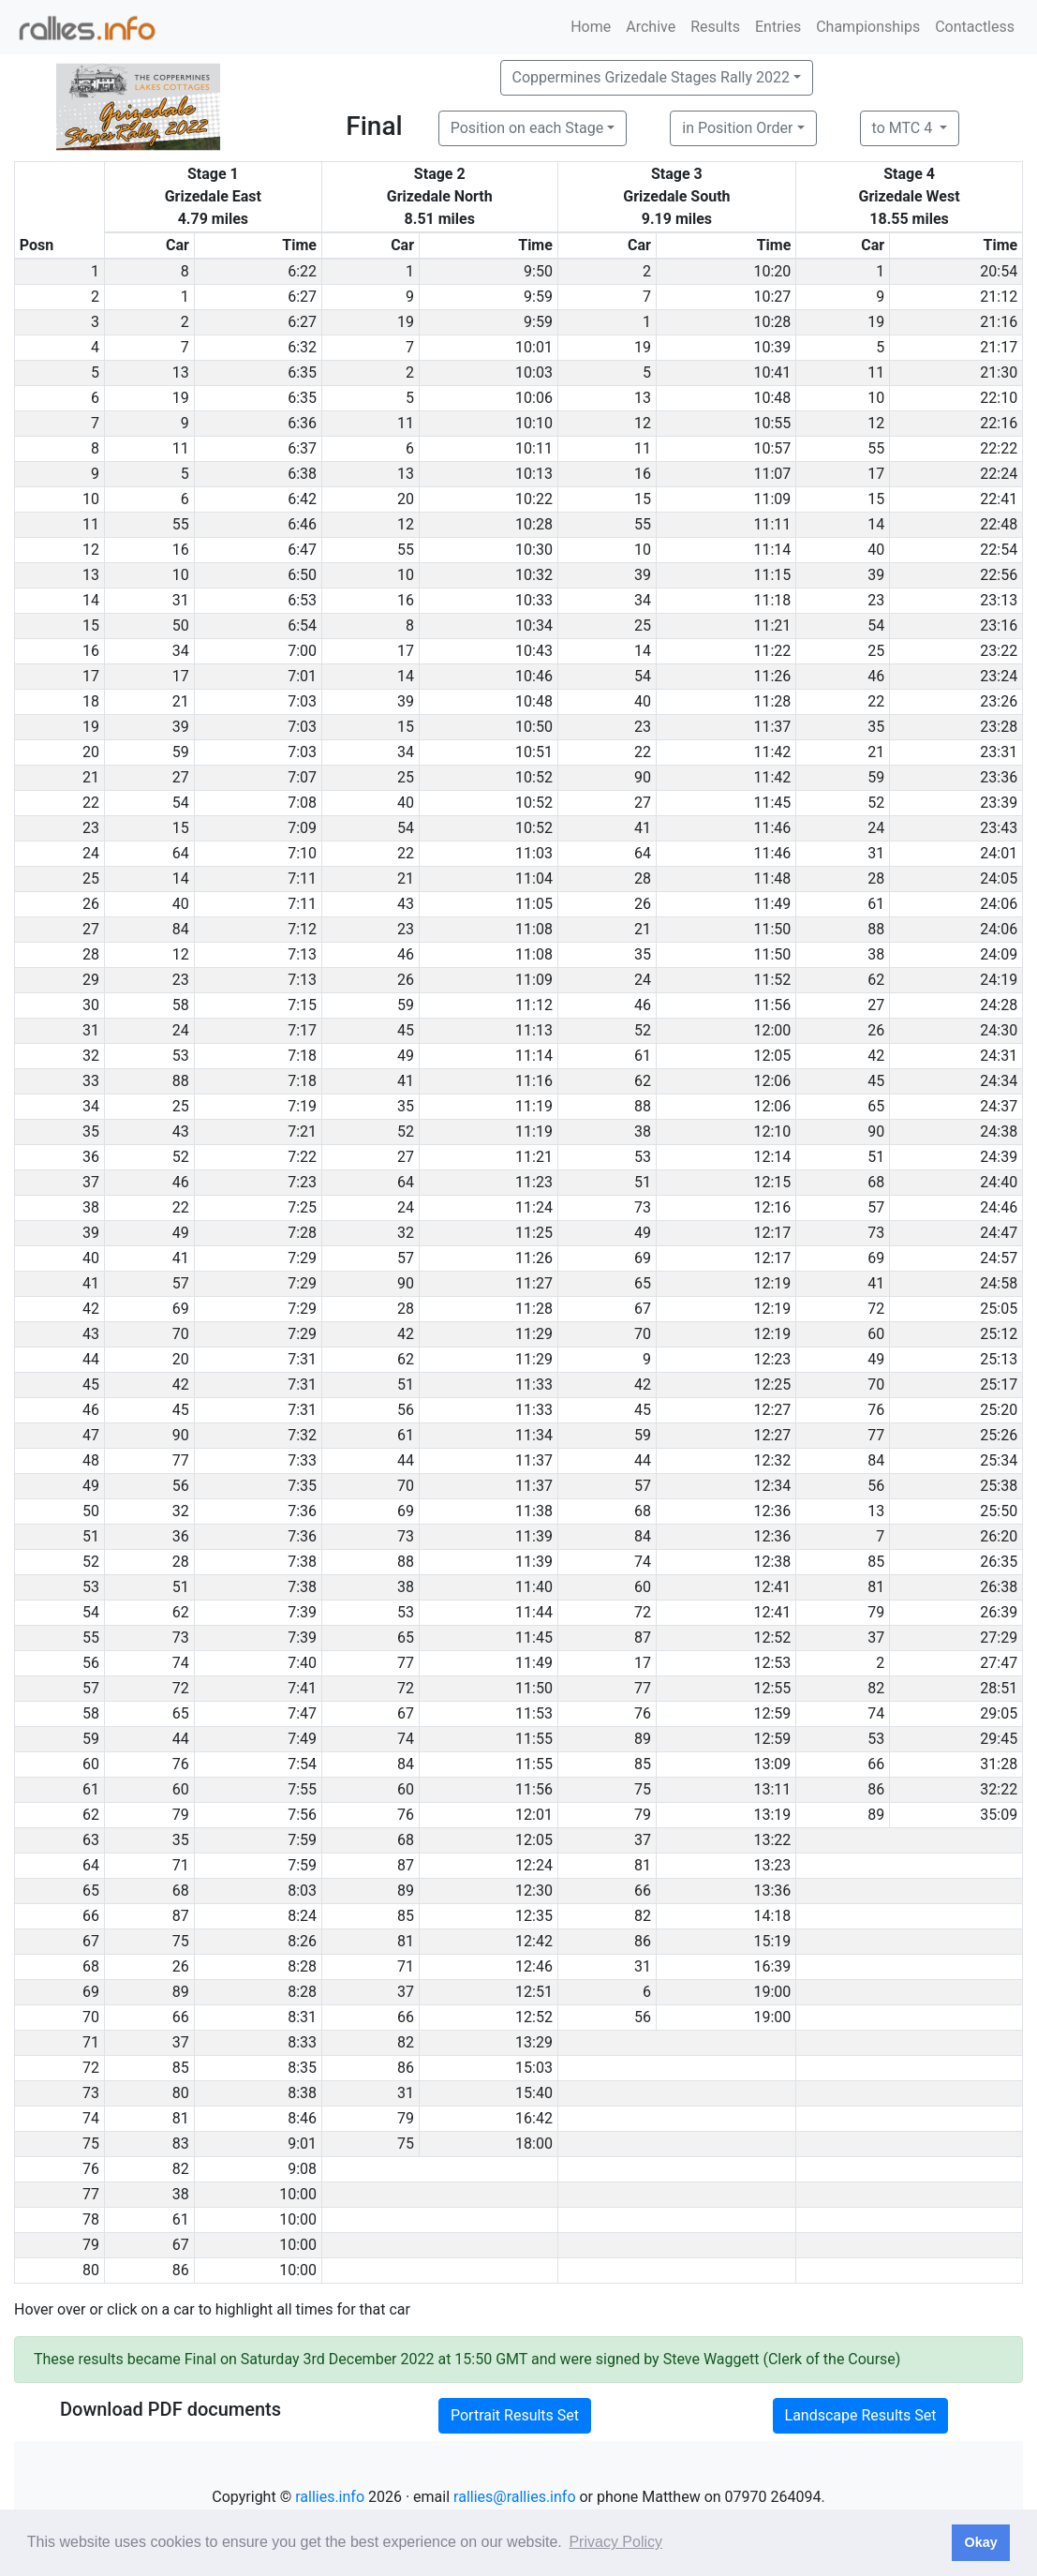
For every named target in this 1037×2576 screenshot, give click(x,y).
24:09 (998, 954)
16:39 (772, 1966)
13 (180, 372)
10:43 (534, 651)
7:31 (302, 1359)
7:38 (302, 1562)
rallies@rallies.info (514, 2497)
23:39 (998, 803)
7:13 (302, 954)
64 (180, 853)
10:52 (534, 777)
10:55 (772, 423)
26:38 (998, 1587)
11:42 (772, 752)
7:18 (302, 1056)
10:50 (534, 727)
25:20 (998, 1410)
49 (405, 1056)
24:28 (998, 1005)
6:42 (302, 499)
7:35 (302, 1486)
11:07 (772, 474)
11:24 (534, 1207)
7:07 (302, 777)
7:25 (302, 1207)
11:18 (772, 600)
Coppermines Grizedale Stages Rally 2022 (651, 77)
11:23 (534, 1182)
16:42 (534, 2118)
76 (875, 1410)
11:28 (772, 701)
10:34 (534, 625)
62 (875, 980)
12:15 (772, 1182)
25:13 (998, 1359)
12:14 (772, 1157)
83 (180, 2143)
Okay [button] (980, 2542)
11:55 (534, 1739)
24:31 (998, 1056)
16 (642, 474)
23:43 (998, 828)
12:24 (534, 1865)
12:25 (772, 1384)
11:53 (534, 1713)
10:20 (772, 271)
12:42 (534, 1941)
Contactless (975, 27)
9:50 (538, 271)
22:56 (998, 575)
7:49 (302, 1739)
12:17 (772, 1233)
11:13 (534, 1030)
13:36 (772, 1890)
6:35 (302, 372)
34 (642, 600)
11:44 (534, 1612)
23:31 (998, 752)
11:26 (772, 676)
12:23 (772, 1359)
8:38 (302, 2093)
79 (875, 1612)
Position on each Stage (527, 128)
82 (875, 1688)
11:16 (534, 1081)
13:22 (772, 1840)
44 (405, 1460)
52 (875, 803)
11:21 (772, 625)
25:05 (998, 1309)
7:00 (302, 651)
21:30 (998, 372)
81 (875, 1587)
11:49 (772, 904)
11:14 (772, 549)
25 (642, 625)
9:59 (538, 296)
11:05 (534, 904)
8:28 (302, 1966)
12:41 (772, 1587)
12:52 (772, 1637)
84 (180, 929)
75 (642, 1789)
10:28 (772, 322)
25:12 (998, 1334)
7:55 (302, 1789)
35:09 (998, 1815)
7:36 (302, 1511)
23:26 (998, 701)
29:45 (998, 1739)
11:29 (534, 1334)
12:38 (772, 1562)
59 (180, 752)
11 (875, 372)
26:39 (998, 1612)
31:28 (998, 1764)
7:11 (302, 878)
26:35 (998, 1562)
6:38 (302, 474)
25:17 (998, 1384)
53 (180, 1056)
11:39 (534, 1536)
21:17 (998, 347)
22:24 (998, 474)
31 (180, 600)
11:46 (772, 828)
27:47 (998, 1663)
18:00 (534, 2143)
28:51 (998, 1688)
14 (875, 524)
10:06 (534, 398)
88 (875, 929)
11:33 (534, 1384)
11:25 (534, 1233)
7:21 (302, 1131)
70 (180, 1334)
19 (405, 322)
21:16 (998, 322)
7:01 (302, 676)
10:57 (772, 448)
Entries (778, 27)
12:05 (772, 1056)
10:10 (534, 423)
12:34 (772, 1486)
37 (875, 1637)
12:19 (772, 1283)
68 (875, 1182)
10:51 (534, 752)
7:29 (302, 1258)
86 (875, 1789)
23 (875, 600)
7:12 (302, 929)
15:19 (772, 1941)
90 (642, 777)
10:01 (534, 347)
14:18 (772, 1916)
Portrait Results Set (515, 2415)
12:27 (772, 1410)
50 (180, 625)
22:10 (998, 398)
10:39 (772, 347)
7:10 (302, 853)
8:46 (302, 2118)
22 (875, 701)
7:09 (302, 828)
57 (875, 1207)
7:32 (302, 1435)
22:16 (998, 423)
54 (875, 625)
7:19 (302, 1106)
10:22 (534, 499)
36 (180, 1536)
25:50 (998, 1511)
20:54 (998, 271)
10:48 (772, 398)
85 (875, 1562)
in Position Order (737, 128)
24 (875, 828)
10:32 (534, 575)
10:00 (298, 2194)
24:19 (998, 980)
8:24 (302, 1916)
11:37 (772, 727)
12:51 (534, 1992)
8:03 (302, 1890)
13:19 (772, 1815)
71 (180, 1865)
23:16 (998, 625)
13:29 (534, 2042)
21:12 (998, 296)
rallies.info (329, 2497)
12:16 (772, 1207)
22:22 (998, 448)
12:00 (772, 1030)
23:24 (998, 676)
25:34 (998, 1460)
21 (180, 701)
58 (180, 1005)
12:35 (534, 1916)
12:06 (772, 1081)
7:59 (302, 1840)
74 (642, 1562)
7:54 (302, 1764)
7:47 (302, 1713)
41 (642, 828)
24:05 (998, 878)
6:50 (302, 575)
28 (642, 878)
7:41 (302, 1688)
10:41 (772, 372)
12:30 (534, 1890)
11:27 (534, 1283)
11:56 (772, 1005)
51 (875, 1157)
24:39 (998, 1157)
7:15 (302, 1005)
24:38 (998, 1131)
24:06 (998, 904)
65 (875, 1106)
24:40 (998, 1182)
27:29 (998, 1637)
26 (642, 904)
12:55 (772, 1688)
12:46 (534, 1966)
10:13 (534, 474)
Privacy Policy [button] (615, 2542)
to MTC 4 (904, 128)
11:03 (534, 853)
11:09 (772, 499)
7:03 (302, 701)
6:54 (302, 625)
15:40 (534, 2093)
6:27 (302, 296)
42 (875, 1056)
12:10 (772, 1131)
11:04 (534, 878)
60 (875, 1334)
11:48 (772, 878)
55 (875, 448)
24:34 (998, 1081)
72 (875, 1309)
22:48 (998, 524)
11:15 (772, 575)
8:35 (302, 2068)
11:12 (534, 1005)
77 (875, 1435)
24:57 (998, 1258)
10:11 (534, 448)
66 (875, 1764)
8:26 (302, 1941)
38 (875, 954)
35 (875, 727)
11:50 (772, 929)
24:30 (998, 1030)
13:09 (772, 1764)
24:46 (998, 1207)
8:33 (302, 2042)
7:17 (302, 1030)
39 (642, 575)
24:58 (998, 1283)
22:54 (998, 549)
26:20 (998, 1536)
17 (875, 474)
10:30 (534, 549)
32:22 (998, 1789)
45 (405, 1030)
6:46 (302, 524)
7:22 (302, 1157)
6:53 (302, 600)
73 (642, 1207)
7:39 (302, 1612)
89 (642, 1739)
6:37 (302, 448)
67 (642, 1309)
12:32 (772, 1460)
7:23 (302, 1182)
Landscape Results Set (861, 2415)
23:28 (998, 727)
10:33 (534, 600)
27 (180, 777)
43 (405, 904)
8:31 (302, 2017)
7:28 (302, 1233)
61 (875, 904)
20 (405, 499)
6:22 (302, 271)
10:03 (534, 372)
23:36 (998, 777)
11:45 (772, 803)
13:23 (772, 1865)
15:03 (534, 2068)
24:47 (998, 1233)
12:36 (772, 1511)
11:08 (534, 929)
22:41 (998, 499)
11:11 (772, 524)
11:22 (772, 651)
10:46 (534, 676)
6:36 (302, 423)
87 (642, 1637)
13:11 (772, 1789)
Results (715, 27)
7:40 (302, 1663)
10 (875, 398)
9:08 (302, 2169)
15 (642, 499)
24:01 (998, 853)
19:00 (772, 1992)
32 (405, 1233)
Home (590, 27)
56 (405, 1410)
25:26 (998, 1435)
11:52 (772, 980)
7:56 (302, 1815)
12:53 (772, 1663)
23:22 (998, 651)
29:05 (998, 1713)
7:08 (302, 803)
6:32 (302, 347)
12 (642, 423)
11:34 (534, 1435)
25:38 (998, 1486)
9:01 (302, 2143)
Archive (650, 27)
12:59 (772, 1713)
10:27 (772, 296)
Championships (868, 27)
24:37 (998, 1106)
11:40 (534, 1587)
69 (642, 1258)
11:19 (534, 1106)
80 (180, 2093)
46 (875, 676)
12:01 (534, 1815)
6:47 (302, 549)
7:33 (302, 1460)
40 (875, 549)
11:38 (534, 1511)
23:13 (998, 600)
